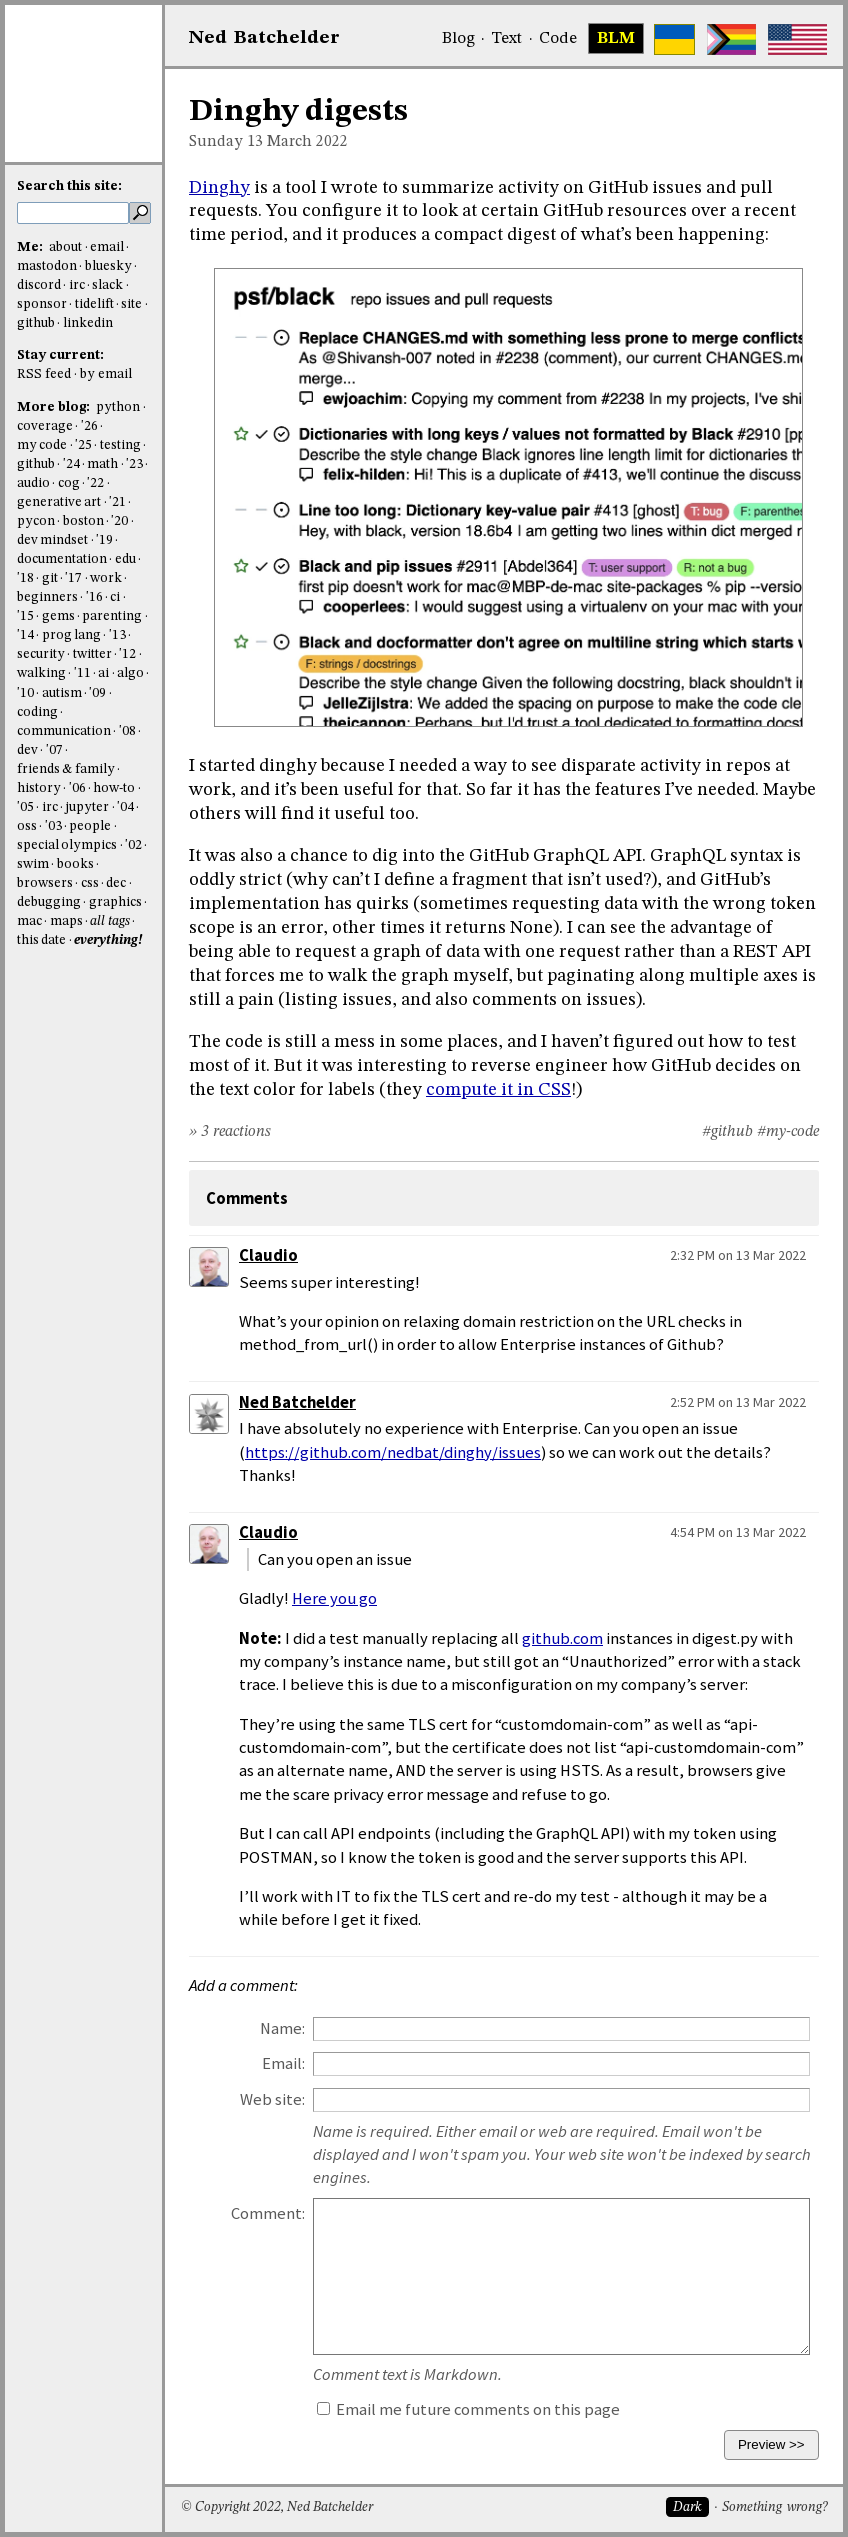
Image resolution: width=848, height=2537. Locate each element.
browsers (45, 883)
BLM (616, 39)
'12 (127, 654)
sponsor (42, 304)
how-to (114, 788)
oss (27, 826)
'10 (25, 693)
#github (727, 1132)
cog (69, 483)
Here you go (334, 1598)
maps (66, 921)
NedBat (264, 38)
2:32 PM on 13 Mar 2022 (738, 1255)
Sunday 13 (226, 142)
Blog (458, 39)
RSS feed (44, 374)
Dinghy (219, 188)
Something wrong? (774, 2507)
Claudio (268, 1255)
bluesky (108, 266)
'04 (125, 807)
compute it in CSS (498, 1090)
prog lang (71, 635)
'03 (53, 826)
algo (130, 673)
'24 (71, 464)
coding (37, 712)
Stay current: (60, 355)
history (39, 788)
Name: (282, 2028)
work (106, 578)
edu (125, 559)
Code (558, 39)
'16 (94, 597)
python (118, 407)
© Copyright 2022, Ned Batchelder (277, 2507)
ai (103, 673)
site (131, 304)
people (90, 826)
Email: (283, 2063)
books (75, 864)
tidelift (94, 304)
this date (41, 940)
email (107, 247)
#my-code (788, 1132)
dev (27, 750)
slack (107, 285)
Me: (31, 247)
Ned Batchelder (297, 1402)
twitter (92, 654)
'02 (133, 845)
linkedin (88, 323)
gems (58, 616)
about (65, 247)
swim (33, 864)
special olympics (67, 845)
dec (116, 883)
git (50, 578)
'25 (83, 445)
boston (83, 521)
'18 (25, 578)
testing (120, 445)
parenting (112, 616)
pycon (36, 521)
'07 (54, 750)
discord (39, 285)
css (90, 883)
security (41, 654)
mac (29, 921)
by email (106, 374)
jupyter (87, 807)
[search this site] (73, 213)
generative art (59, 502)
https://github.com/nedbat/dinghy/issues (393, 1452)
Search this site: (69, 186)
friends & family (66, 769)
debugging (49, 902)
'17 (73, 578)
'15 (25, 616)
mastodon (47, 266)
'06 (77, 788)
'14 (25, 635)
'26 (89, 426)
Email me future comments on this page (468, 2409)
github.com (562, 1638)
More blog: (55, 407)
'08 (127, 731)
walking (41, 673)
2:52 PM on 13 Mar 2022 (738, 1402)
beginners (47, 597)
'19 (104, 540)
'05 (25, 807)
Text (506, 39)
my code (42, 445)
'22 (95, 483)
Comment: (268, 2213)
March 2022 (307, 142)
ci (115, 597)
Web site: (272, 2099)
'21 (117, 502)
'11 (82, 673)
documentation (62, 559)
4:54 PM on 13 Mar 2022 (738, 1532)
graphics (115, 902)
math (102, 464)
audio (33, 483)
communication (64, 731)
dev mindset (52, 540)
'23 (134, 464)
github (36, 323)
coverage (45, 426)
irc (77, 285)
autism (62, 693)
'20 (119, 521)
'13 (117, 635)
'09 (97, 693)
